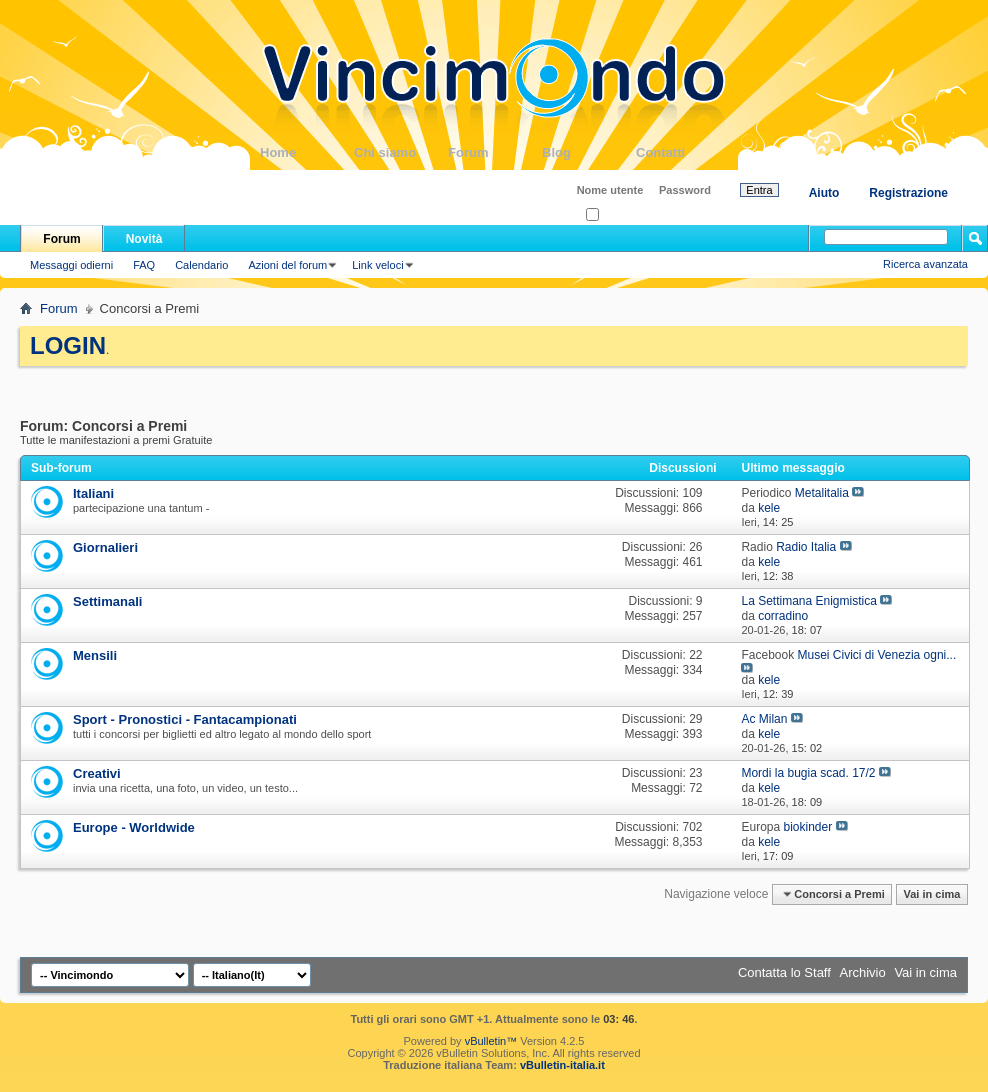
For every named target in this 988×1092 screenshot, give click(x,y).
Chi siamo (401, 152)
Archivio (863, 972)
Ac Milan (764, 719)
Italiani (93, 493)
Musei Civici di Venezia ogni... (877, 655)
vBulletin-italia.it (562, 1065)
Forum (495, 152)
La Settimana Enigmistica (808, 601)
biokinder (807, 827)
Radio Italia (806, 547)
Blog (589, 152)
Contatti (683, 152)
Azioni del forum (287, 265)
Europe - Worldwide (134, 827)
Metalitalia (822, 493)
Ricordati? (616, 215)
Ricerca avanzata (925, 264)
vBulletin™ (491, 1041)
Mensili (95, 655)
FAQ (144, 265)
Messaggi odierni (71, 265)
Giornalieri (105, 547)
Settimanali (107, 601)
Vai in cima (931, 894)
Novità (144, 239)
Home (307, 152)
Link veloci (377, 265)
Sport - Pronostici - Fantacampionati (185, 719)
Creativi (97, 773)
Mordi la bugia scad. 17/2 (808, 773)
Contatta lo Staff (784, 972)
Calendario (201, 265)
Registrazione (908, 193)
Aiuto (824, 193)
